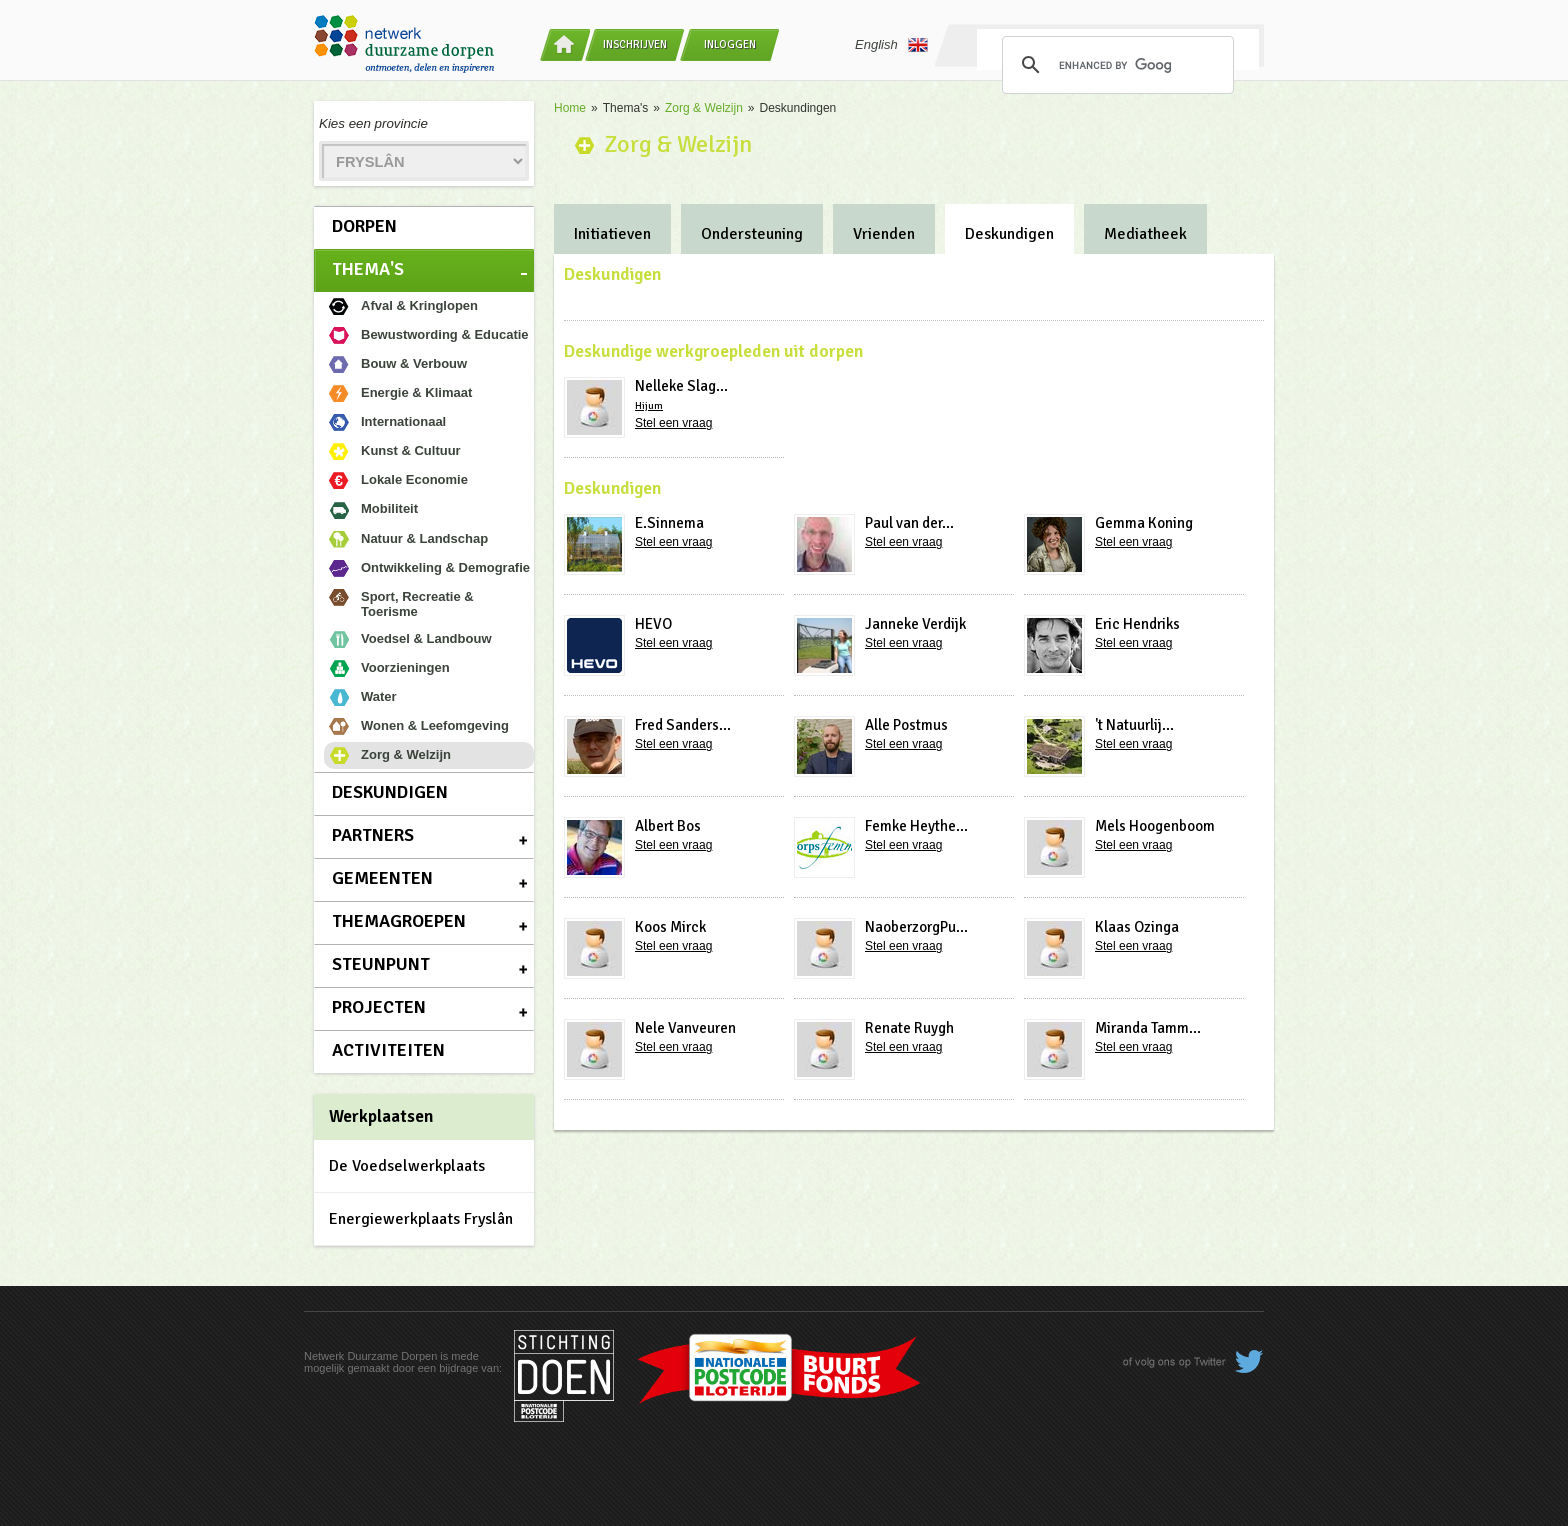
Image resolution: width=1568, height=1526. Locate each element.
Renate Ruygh (909, 1028)
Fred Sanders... (683, 725)
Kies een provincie (373, 123)
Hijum (649, 406)
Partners (373, 835)
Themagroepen (399, 921)
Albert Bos (668, 826)
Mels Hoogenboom (1155, 826)
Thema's (368, 269)
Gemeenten (382, 878)
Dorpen (364, 226)
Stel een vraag (673, 423)
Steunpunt (381, 964)
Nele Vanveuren (685, 1028)
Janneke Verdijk (915, 624)
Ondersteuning (752, 234)
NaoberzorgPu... (916, 927)
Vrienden (884, 234)
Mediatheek (1145, 234)
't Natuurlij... (1134, 725)
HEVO (653, 624)
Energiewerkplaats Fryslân (421, 1219)
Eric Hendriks (1137, 624)
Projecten (379, 1007)
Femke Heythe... (916, 826)
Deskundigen (390, 792)
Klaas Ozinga (1137, 927)
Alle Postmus (906, 725)
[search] (1115, 65)
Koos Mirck (670, 927)
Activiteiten (388, 1050)
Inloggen (730, 44)
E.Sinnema (669, 523)
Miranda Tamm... (1148, 1028)
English (891, 45)
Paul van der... (909, 523)
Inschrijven (635, 44)
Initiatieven (612, 234)
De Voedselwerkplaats (407, 1166)
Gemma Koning (1144, 523)
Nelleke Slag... (681, 386)
